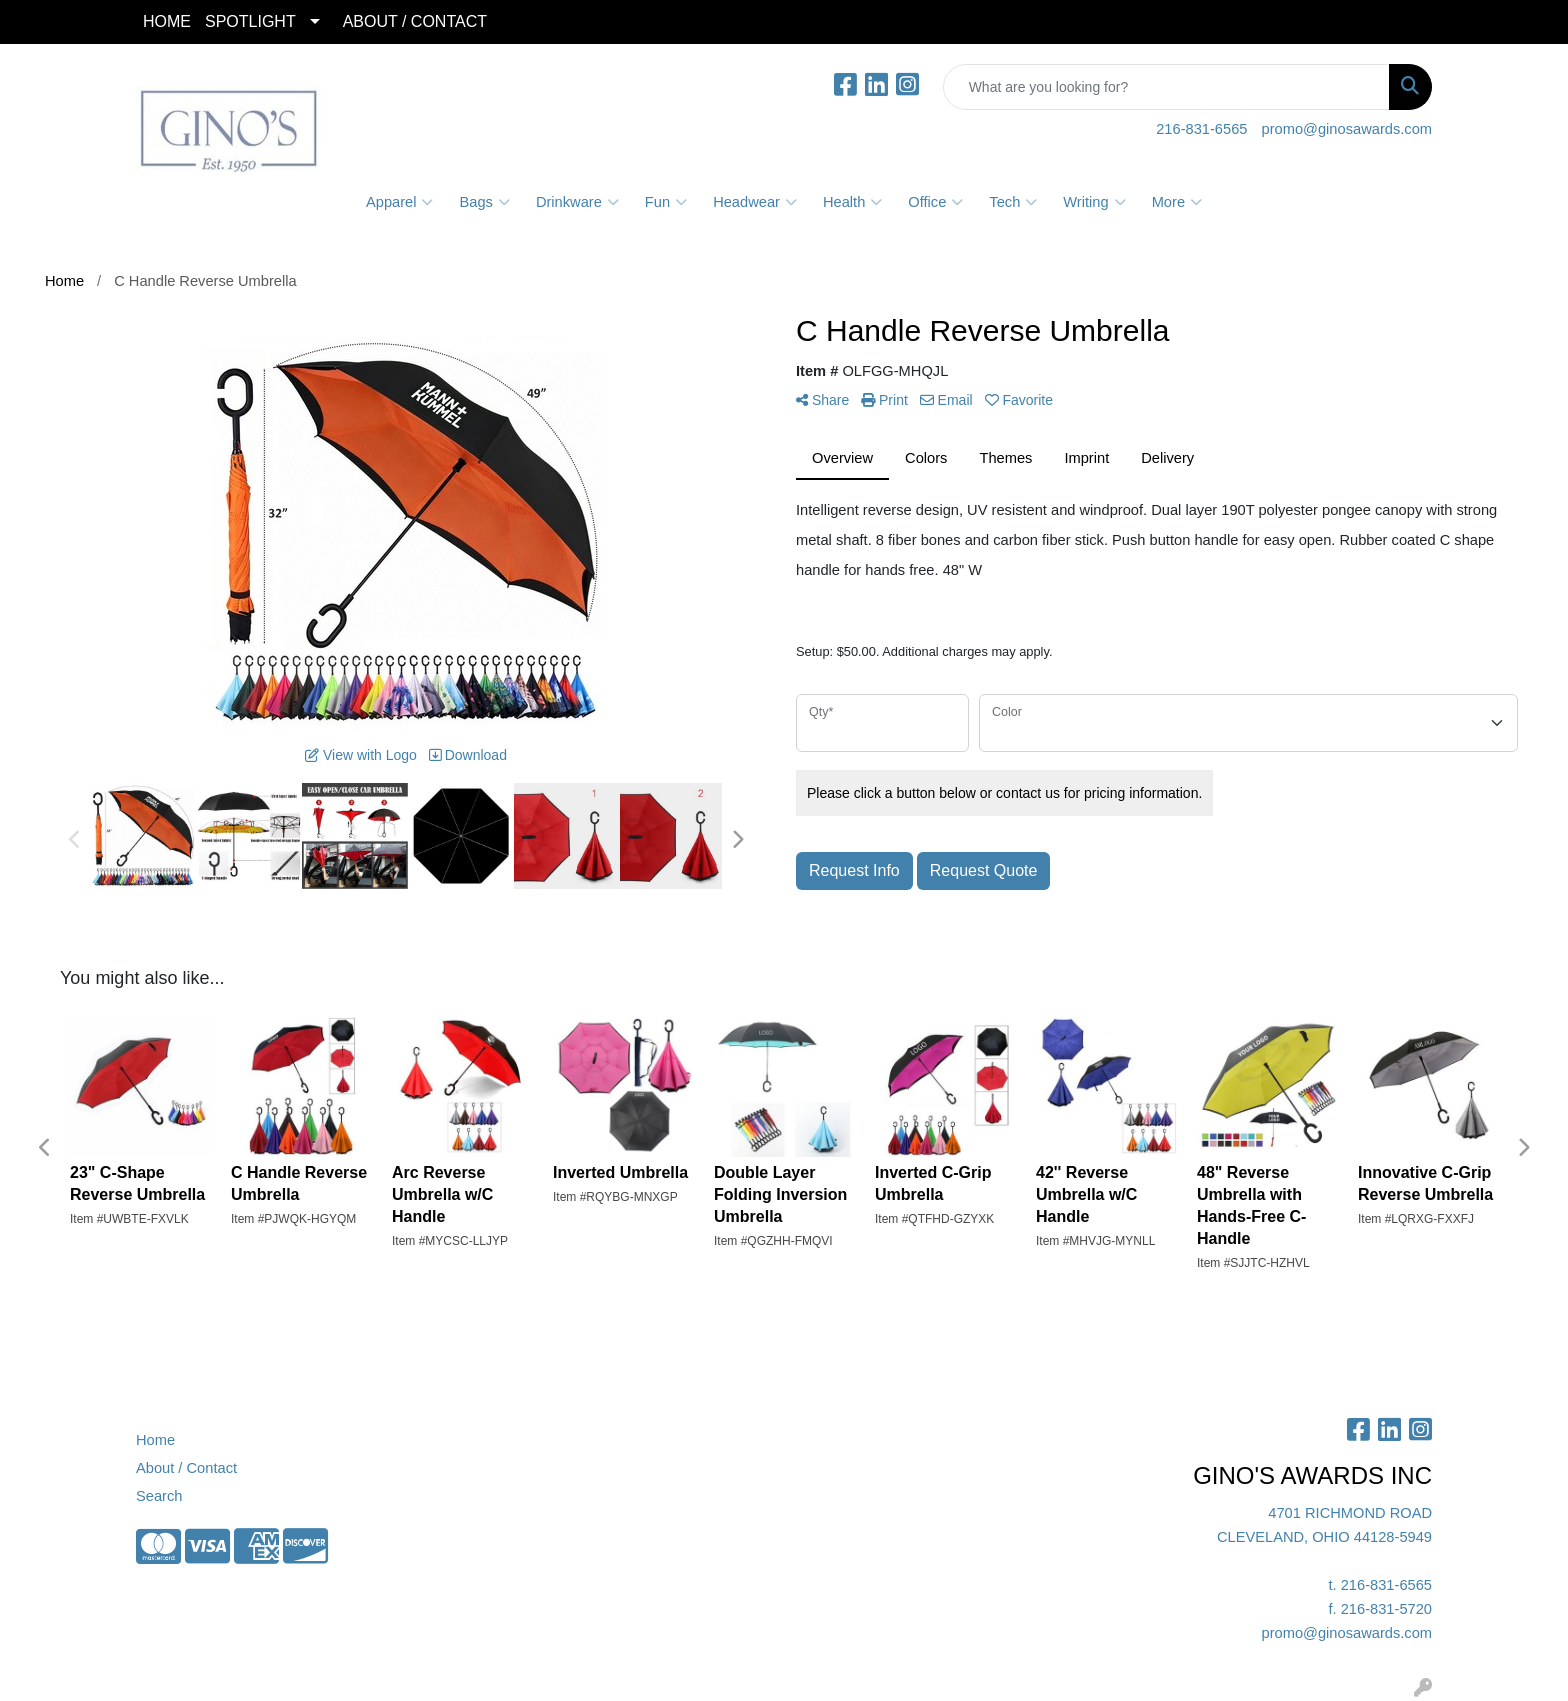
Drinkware (577, 202)
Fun (666, 202)
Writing (1094, 202)
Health (852, 202)
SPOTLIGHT (250, 21)
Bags (484, 202)
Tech (1013, 202)
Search (159, 1496)
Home (155, 1440)
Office (935, 202)
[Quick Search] (1166, 87)
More (1177, 202)
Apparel (400, 202)
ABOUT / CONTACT (415, 21)
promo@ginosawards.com (1347, 129)
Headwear (755, 202)
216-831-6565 (1201, 129)
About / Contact (186, 1468)
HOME (167, 21)
